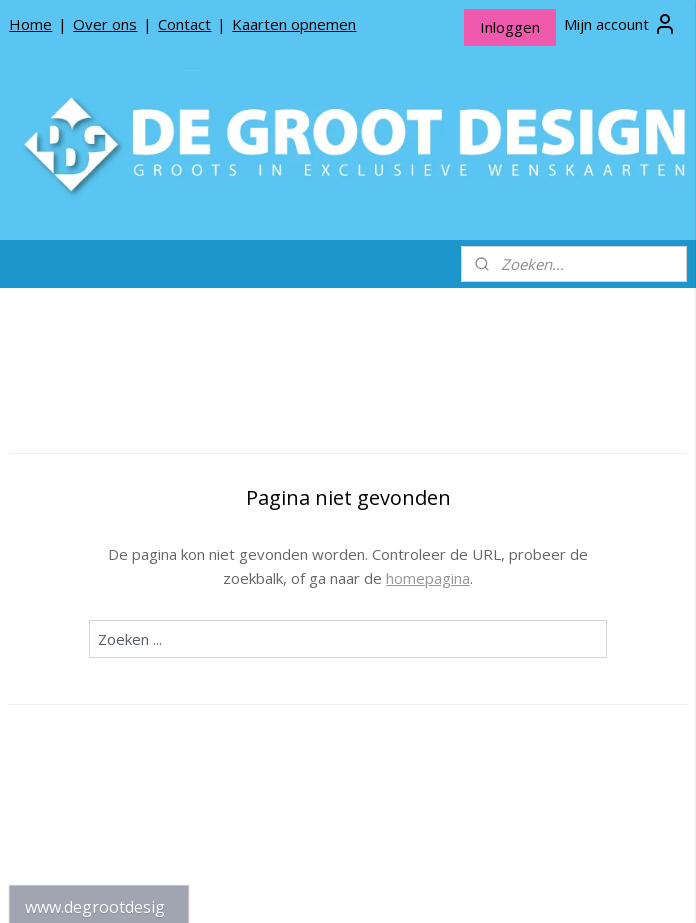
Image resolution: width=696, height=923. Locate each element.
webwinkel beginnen (414, 886)
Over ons (105, 24)
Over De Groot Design (98, 641)
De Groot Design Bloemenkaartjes (99, 520)
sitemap (295, 886)
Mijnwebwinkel (588, 886)
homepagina (538, 578)
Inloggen (510, 27)
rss (337, 886)
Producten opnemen (92, 673)
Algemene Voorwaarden (69, 743)
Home (30, 24)
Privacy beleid (70, 704)
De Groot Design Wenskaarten (99, 474)
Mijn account (620, 24)
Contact (184, 24)
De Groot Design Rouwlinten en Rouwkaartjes (99, 575)
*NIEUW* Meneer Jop (96, 434)
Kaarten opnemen (294, 24)
